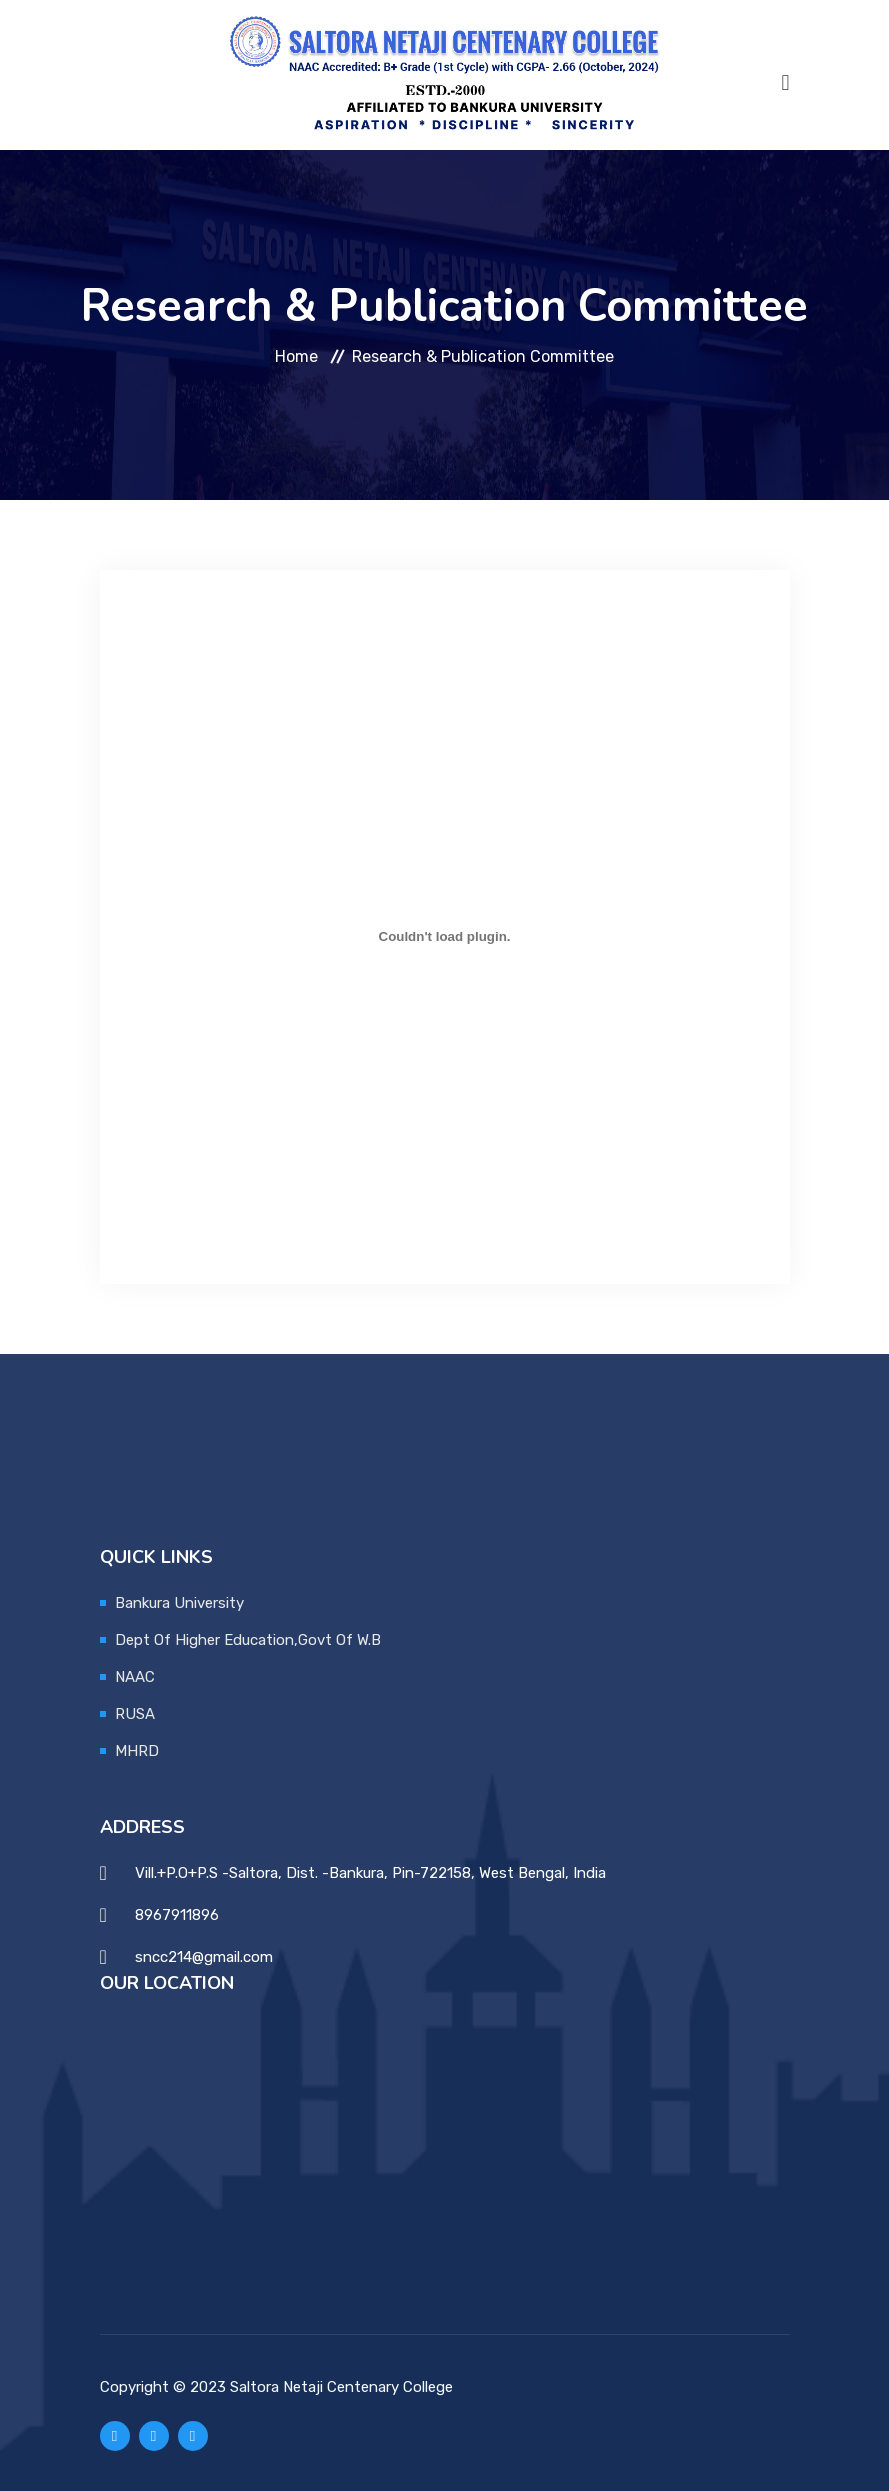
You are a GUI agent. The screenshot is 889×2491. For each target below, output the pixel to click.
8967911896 (177, 1915)
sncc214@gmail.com (204, 1957)
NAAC (135, 1677)
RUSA (135, 1714)
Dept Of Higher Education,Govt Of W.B (248, 1640)
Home (296, 356)
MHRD (137, 1751)
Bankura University (179, 1603)
